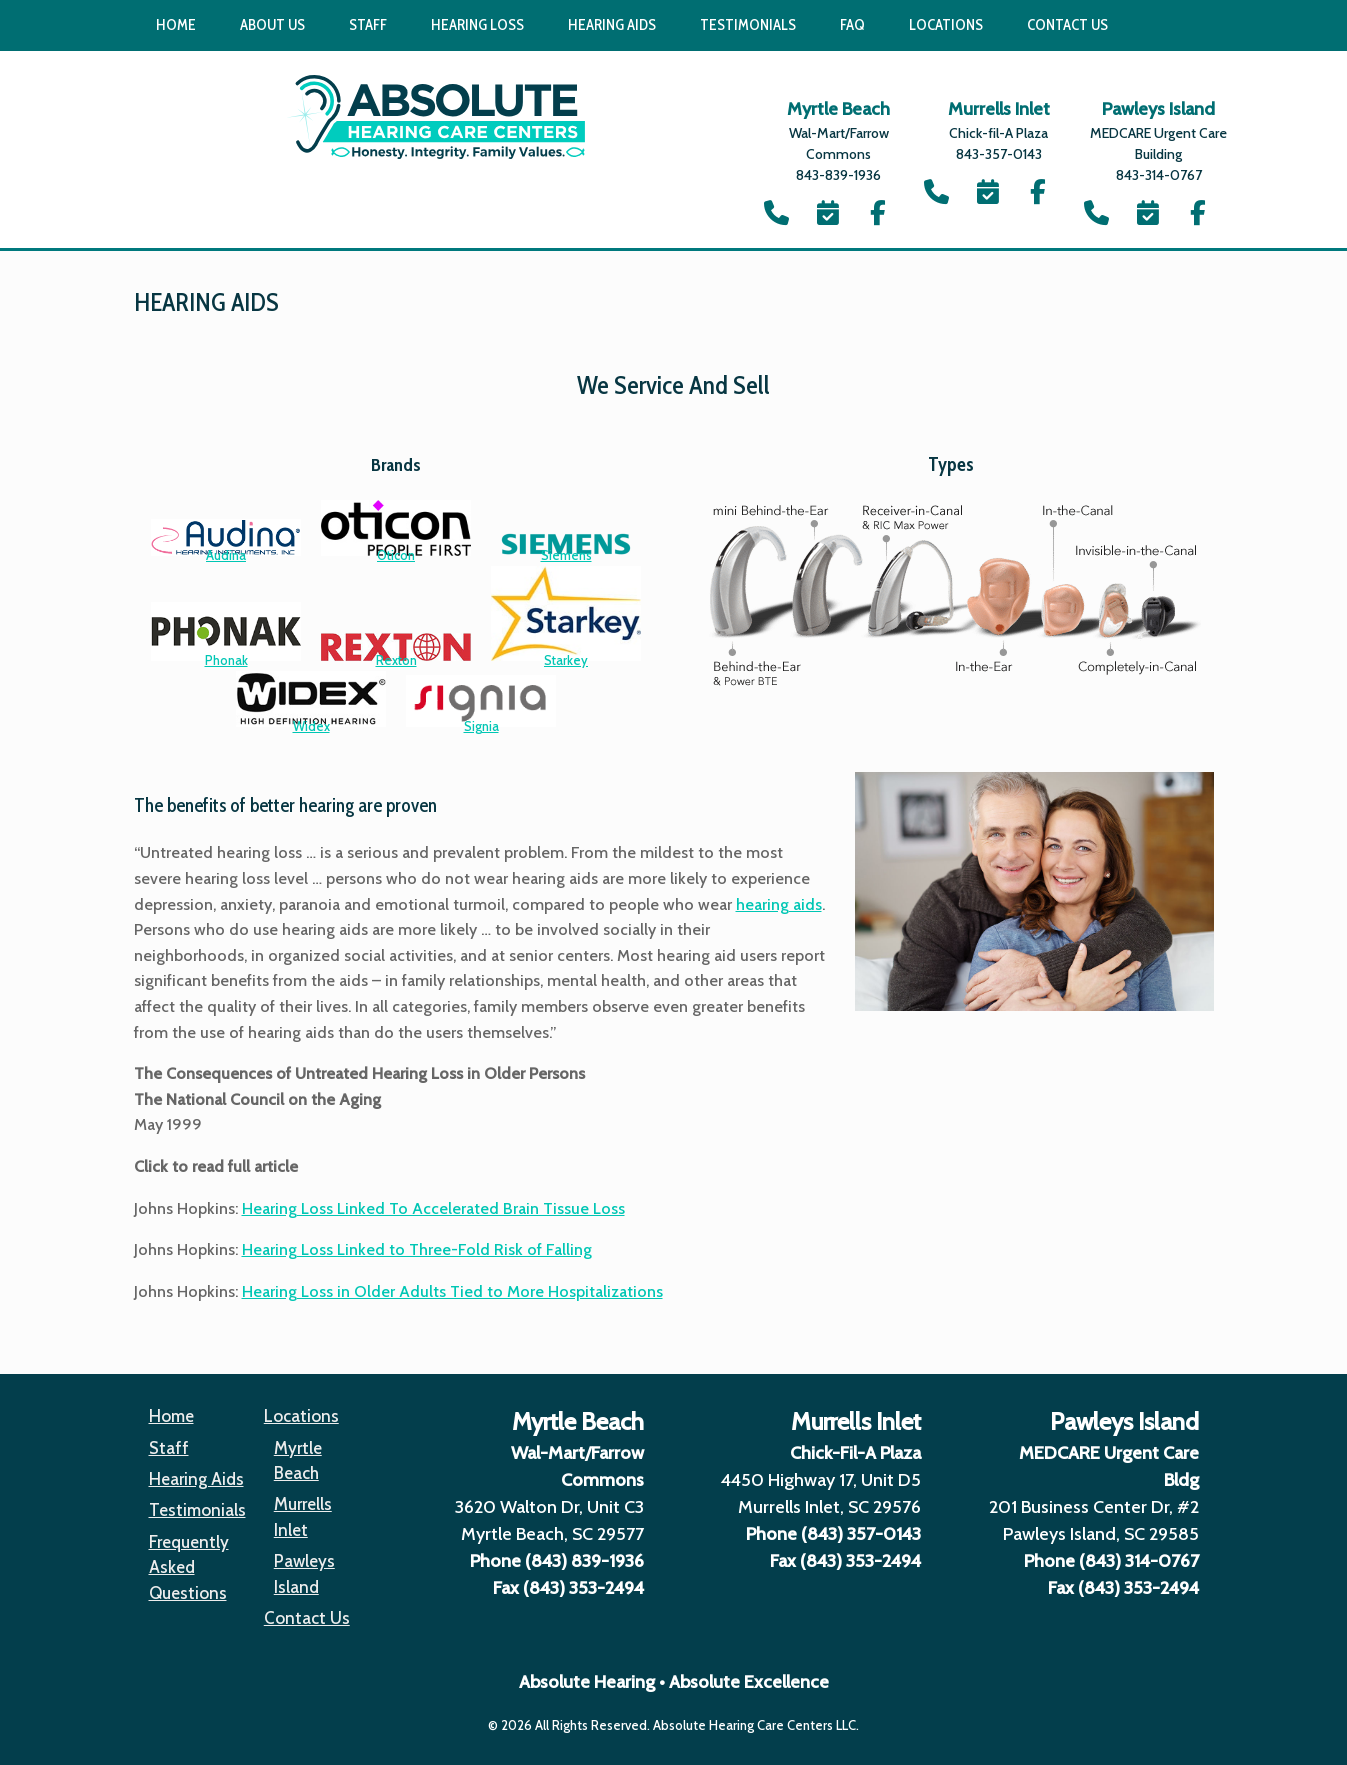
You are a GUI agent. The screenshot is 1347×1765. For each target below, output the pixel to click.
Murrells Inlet (303, 1516)
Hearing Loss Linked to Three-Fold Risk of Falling (417, 1249)
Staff (368, 25)
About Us (272, 25)
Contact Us (1067, 25)
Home (176, 25)
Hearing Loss (477, 25)
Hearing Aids (612, 25)
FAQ (852, 25)
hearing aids (779, 904)
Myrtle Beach (298, 1460)
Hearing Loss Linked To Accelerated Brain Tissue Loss (433, 1208)
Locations (946, 25)
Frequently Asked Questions (189, 1567)
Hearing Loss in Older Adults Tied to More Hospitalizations (452, 1291)
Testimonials (748, 25)
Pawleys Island (304, 1573)
